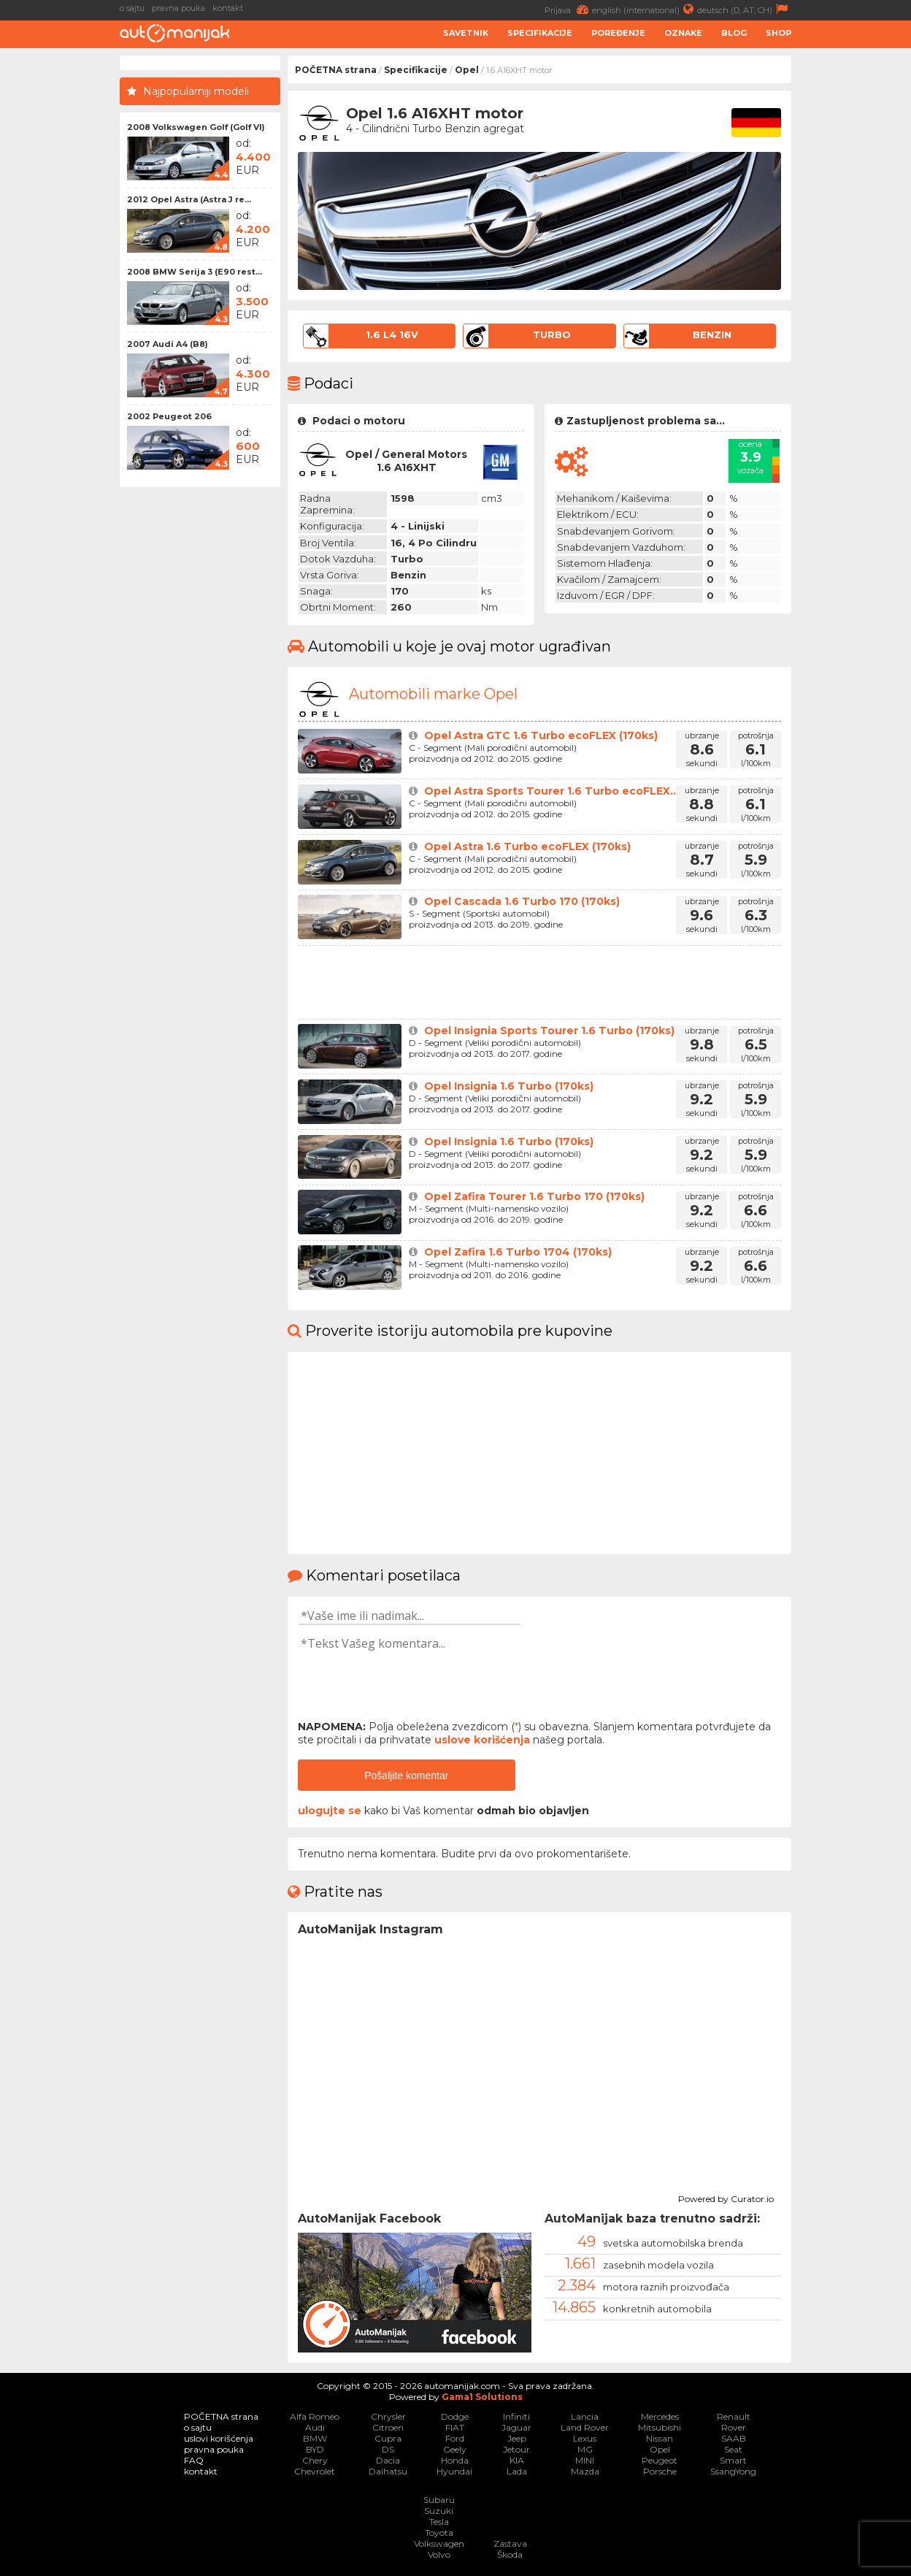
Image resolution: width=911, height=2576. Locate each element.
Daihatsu (388, 2471)
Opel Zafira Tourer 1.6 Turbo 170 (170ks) (534, 1196)
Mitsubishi (659, 2427)
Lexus (584, 2438)
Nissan (659, 2438)
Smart (733, 2460)
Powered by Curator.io (726, 2197)
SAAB (733, 2438)
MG (585, 2449)
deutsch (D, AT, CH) (744, 9)
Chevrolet (314, 2471)
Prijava (568, 9)
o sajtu (132, 8)
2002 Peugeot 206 (169, 416)
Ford (454, 2438)
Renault (733, 2416)
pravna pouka (178, 8)
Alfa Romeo (314, 2416)
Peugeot (659, 2460)
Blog (734, 33)
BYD (315, 2449)
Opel (467, 69)
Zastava (510, 2543)
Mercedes (660, 2416)
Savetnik (465, 33)
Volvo (439, 2554)
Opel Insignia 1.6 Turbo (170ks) (508, 1086)
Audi (315, 2427)
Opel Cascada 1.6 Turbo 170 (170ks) (522, 901)
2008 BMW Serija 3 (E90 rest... (194, 272)
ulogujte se (329, 1810)
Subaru (439, 2499)
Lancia (585, 2416)
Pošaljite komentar (406, 1775)
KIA (517, 2460)
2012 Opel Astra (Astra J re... (189, 199)
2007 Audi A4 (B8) (167, 344)
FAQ (194, 2460)
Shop (778, 33)
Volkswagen (439, 2543)
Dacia (388, 2460)
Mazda (585, 2471)
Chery (315, 2460)
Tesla (439, 2521)
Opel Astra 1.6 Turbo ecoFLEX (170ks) (527, 846)
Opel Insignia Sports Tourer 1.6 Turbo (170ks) (549, 1030)
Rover (733, 2427)
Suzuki (438, 2510)
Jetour (516, 2449)
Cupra (387, 2438)
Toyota (439, 2532)
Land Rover (585, 2427)
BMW (315, 2438)
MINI (584, 2460)
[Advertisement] (855, 275)
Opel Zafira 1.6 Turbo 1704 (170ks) (518, 1251)
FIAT (454, 2427)
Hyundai (454, 2471)
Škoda (510, 2554)
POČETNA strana (336, 69)
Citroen (388, 2427)
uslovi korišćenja (218, 2438)
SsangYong (733, 2471)
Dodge (455, 2416)
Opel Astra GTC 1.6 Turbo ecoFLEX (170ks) (541, 735)
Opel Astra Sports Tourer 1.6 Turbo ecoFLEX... (551, 791)
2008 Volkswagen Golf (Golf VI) (196, 127)
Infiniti (516, 2416)
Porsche (660, 2471)
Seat (733, 2449)
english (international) (644, 9)
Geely (454, 2449)
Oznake (683, 33)
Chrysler (388, 2416)
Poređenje (618, 33)
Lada (517, 2471)
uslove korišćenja (482, 1739)
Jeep (516, 2438)
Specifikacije (539, 33)
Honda (455, 2460)
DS (388, 2449)
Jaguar (516, 2427)
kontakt (227, 8)
